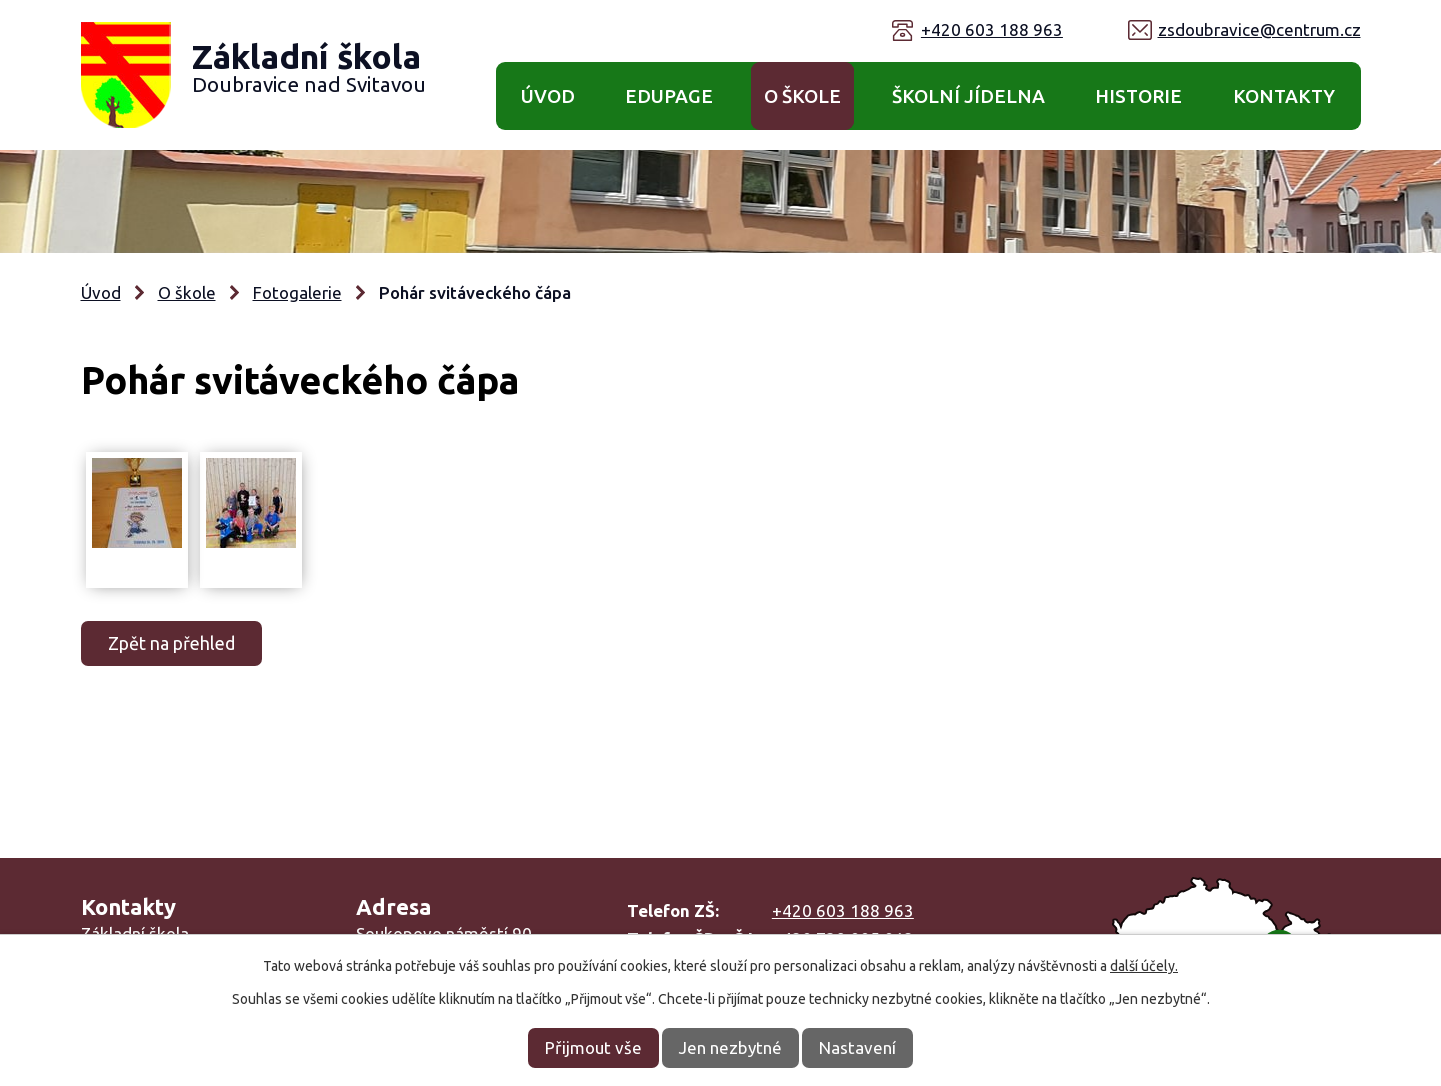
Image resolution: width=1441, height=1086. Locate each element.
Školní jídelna (968, 96)
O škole (802, 96)
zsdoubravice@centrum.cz (1259, 29)
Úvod (548, 96)
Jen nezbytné (730, 1047)
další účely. (1144, 966)
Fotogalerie (297, 292)
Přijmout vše (593, 1047)
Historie (1138, 96)
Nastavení (857, 1047)
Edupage (669, 96)
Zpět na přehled (171, 643)
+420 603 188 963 (992, 29)
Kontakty (1284, 96)
